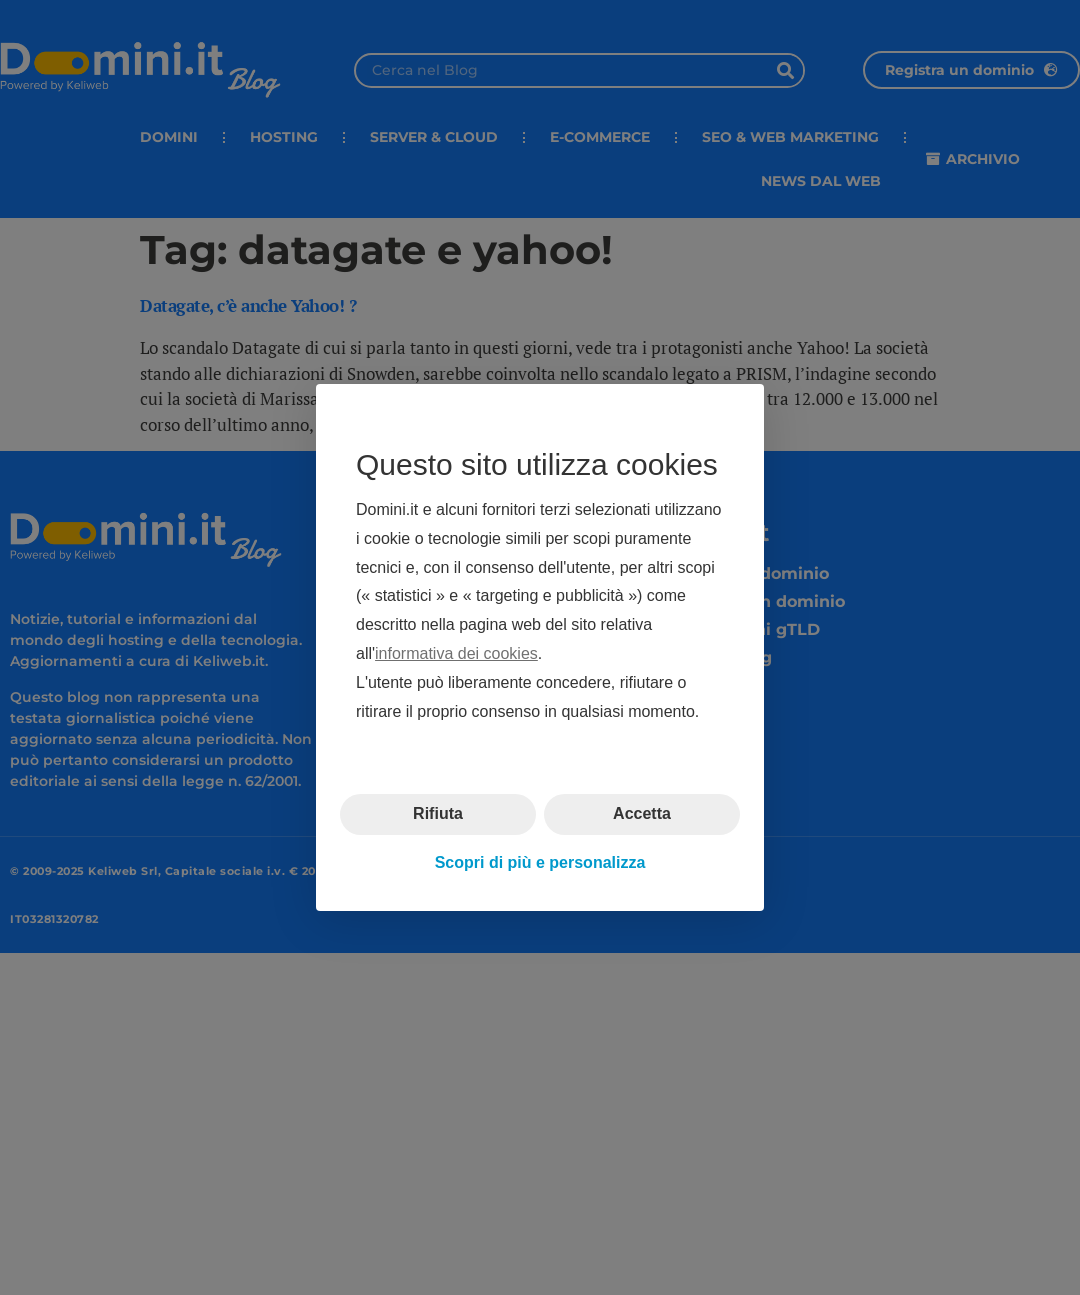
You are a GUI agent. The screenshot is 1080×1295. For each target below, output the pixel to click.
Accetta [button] (642, 813)
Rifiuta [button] (438, 813)
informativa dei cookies (456, 653)
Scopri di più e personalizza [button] (540, 862)
